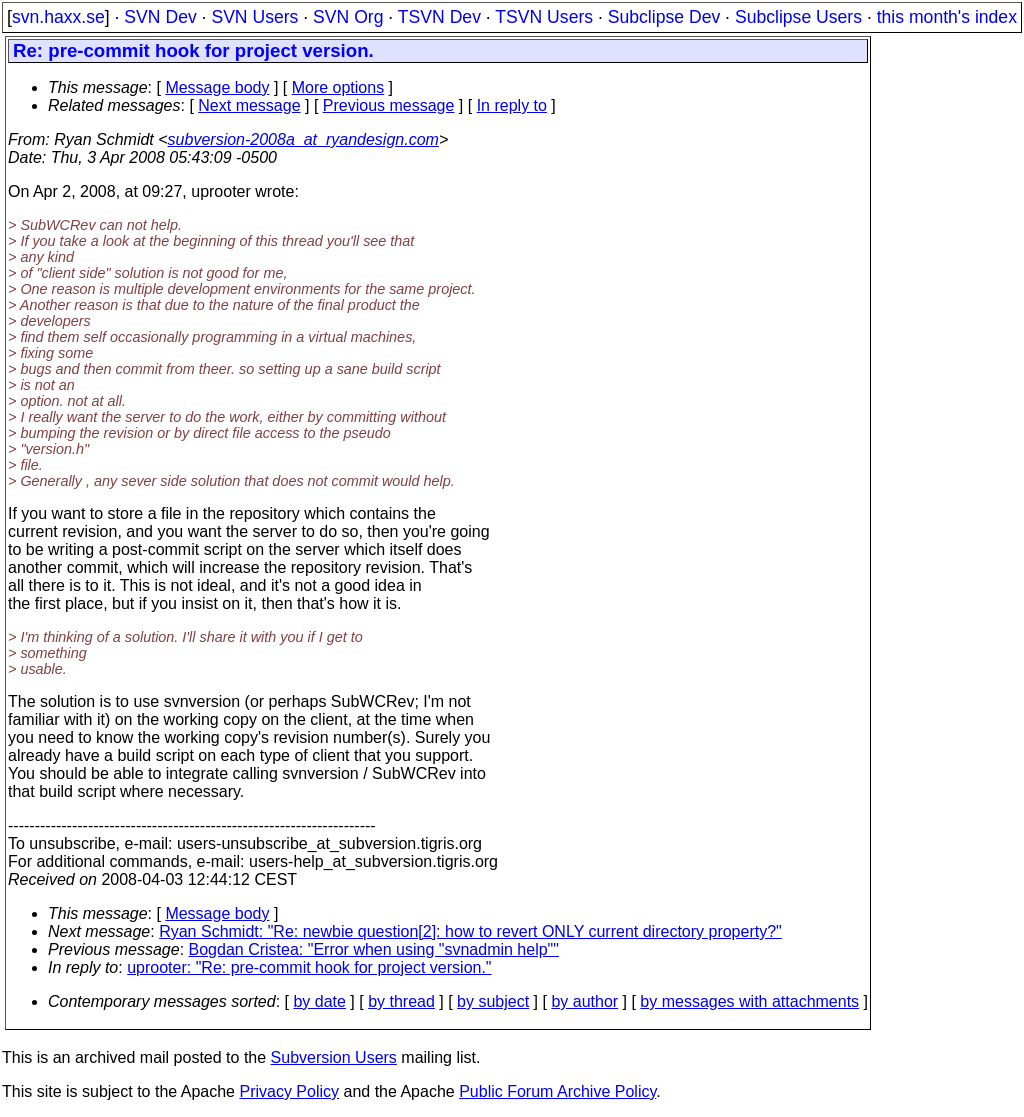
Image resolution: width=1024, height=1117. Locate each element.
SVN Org (348, 17)
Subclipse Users (798, 17)
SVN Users (254, 17)
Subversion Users (334, 1057)
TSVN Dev (439, 17)
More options (338, 87)
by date (319, 1001)
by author (584, 1001)
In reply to (512, 105)
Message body (217, 87)
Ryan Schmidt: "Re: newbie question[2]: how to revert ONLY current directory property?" (470, 931)
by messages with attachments (749, 1001)
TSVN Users (544, 17)
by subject (493, 1001)
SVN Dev (160, 17)
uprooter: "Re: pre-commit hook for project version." (309, 967)
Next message (249, 105)
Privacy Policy (289, 1091)
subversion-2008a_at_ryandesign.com (303, 139)
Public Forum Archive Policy (557, 1091)
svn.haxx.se (58, 17)
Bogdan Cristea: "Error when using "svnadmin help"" (374, 949)
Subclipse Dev (664, 17)
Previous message (389, 105)
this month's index (947, 17)
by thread (401, 1001)
